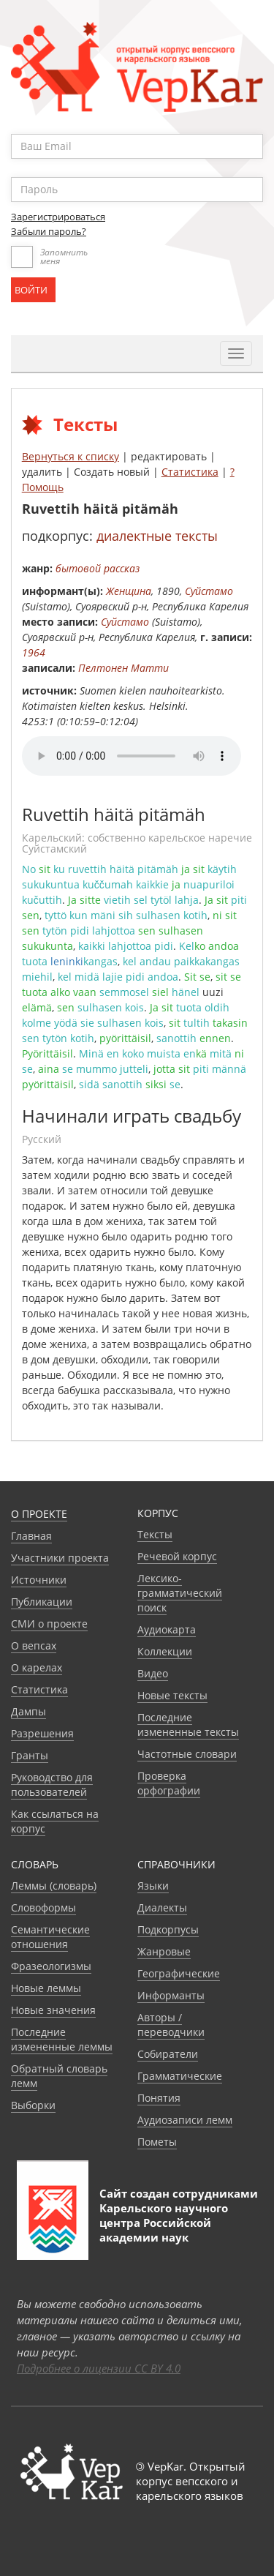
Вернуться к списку (70, 456)
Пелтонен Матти (123, 668)
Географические (178, 1973)
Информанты (171, 1995)
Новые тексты (172, 1695)
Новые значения (53, 2010)
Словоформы (43, 1907)
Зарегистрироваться (58, 216)
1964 (33, 652)
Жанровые (164, 1951)
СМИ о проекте (49, 1623)
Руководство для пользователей (52, 1784)
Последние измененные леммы (62, 2039)
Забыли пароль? (48, 231)
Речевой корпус (177, 1556)
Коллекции (164, 1651)
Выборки (33, 2105)
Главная (31, 1536)
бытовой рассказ (98, 568)
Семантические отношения (50, 1936)
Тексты (154, 1534)
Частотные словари (187, 1754)
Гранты (29, 1755)
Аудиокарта (166, 1629)
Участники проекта (60, 1558)
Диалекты (162, 1907)
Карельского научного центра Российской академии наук (163, 2222)
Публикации (41, 1602)
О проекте (39, 1514)
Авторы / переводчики (171, 2024)
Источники (38, 1580)
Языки (153, 1885)
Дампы (28, 1711)
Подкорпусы (168, 1929)
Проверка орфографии (168, 1783)
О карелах (36, 1667)
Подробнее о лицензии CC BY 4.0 (98, 2368)
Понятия (158, 2098)
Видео (152, 1673)
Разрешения (42, 1733)
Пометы (157, 2142)
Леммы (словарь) (53, 1885)
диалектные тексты (157, 535)
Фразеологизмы (51, 1966)
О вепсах (33, 1645)
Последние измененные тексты (188, 1724)
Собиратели (167, 2054)
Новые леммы (46, 1988)
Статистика (189, 472)
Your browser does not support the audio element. (131, 756)
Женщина (128, 591)
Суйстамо (209, 591)
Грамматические (179, 2076)
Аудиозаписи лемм (184, 2120)
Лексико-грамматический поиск (179, 1592)
